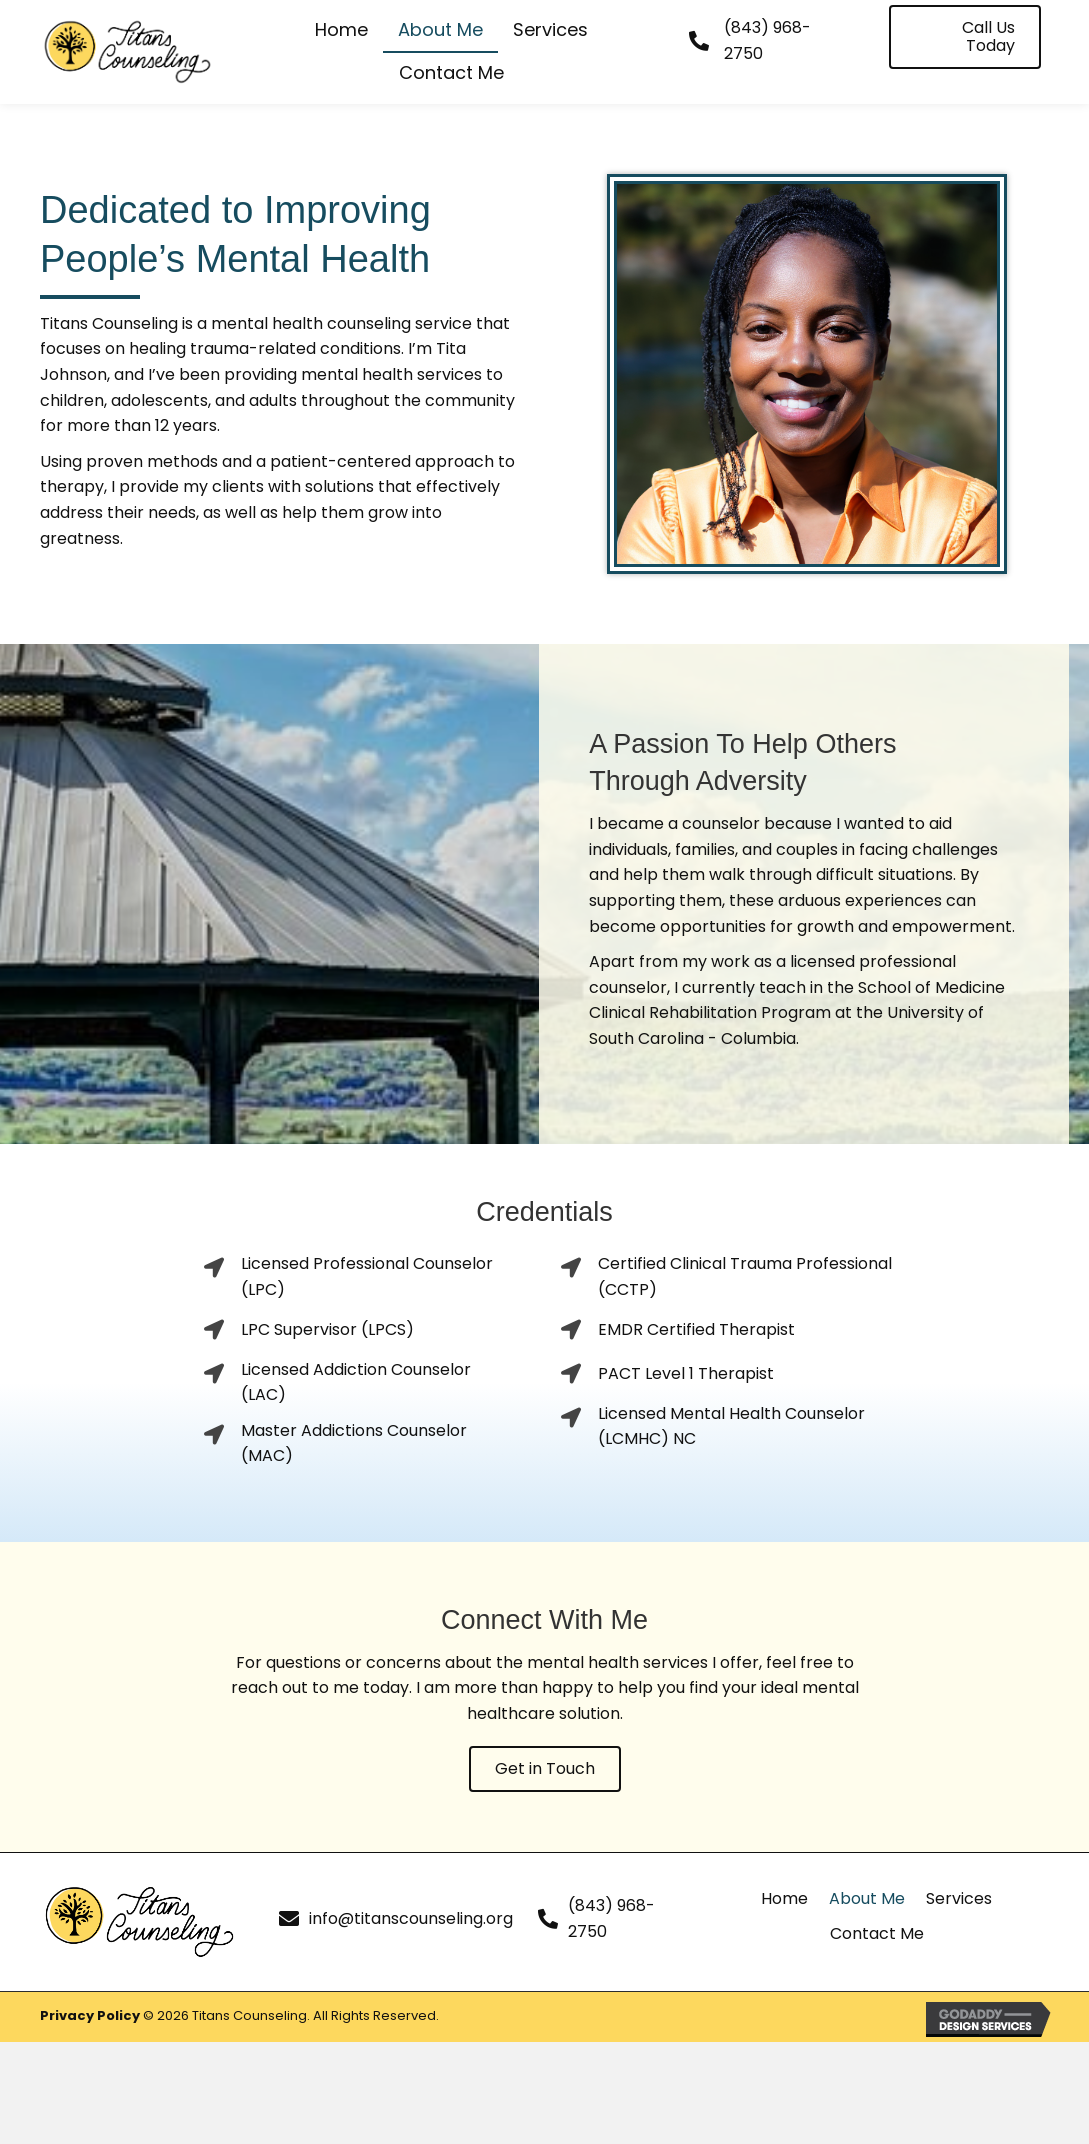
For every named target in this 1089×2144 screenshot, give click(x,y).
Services (959, 1898)
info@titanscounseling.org (411, 1918)
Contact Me (877, 1933)
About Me (867, 1898)
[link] (341, 30)
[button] (965, 37)
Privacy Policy (90, 2015)
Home (784, 1898)
